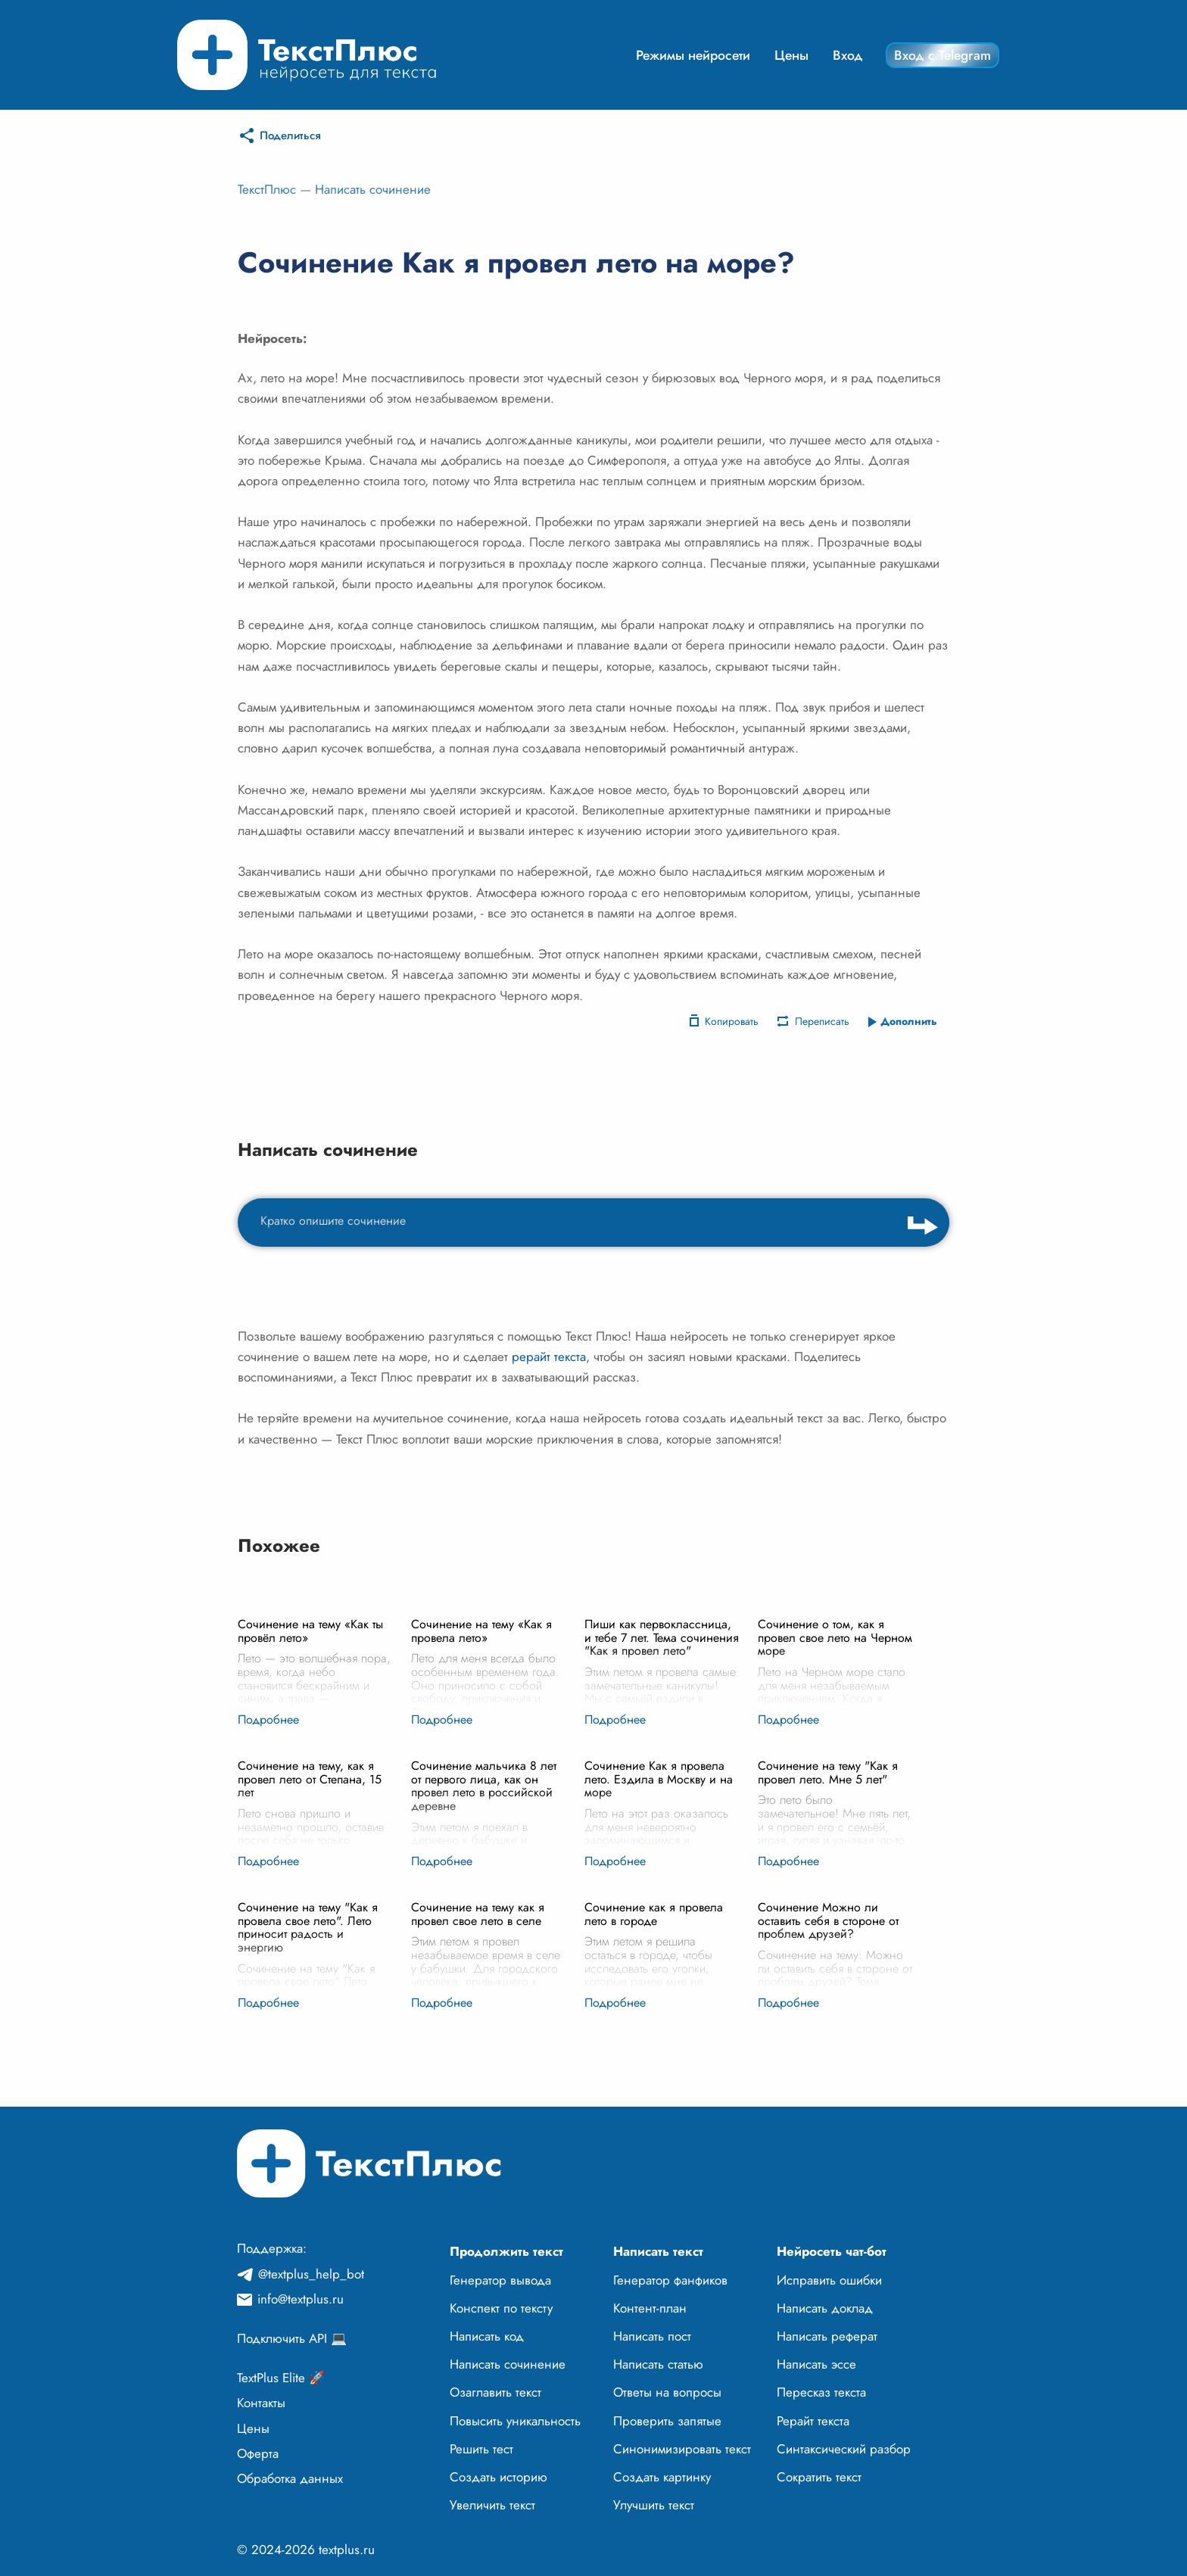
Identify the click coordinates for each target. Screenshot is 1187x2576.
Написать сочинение (373, 189)
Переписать (822, 1021)
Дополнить (908, 1021)
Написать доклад (825, 2308)
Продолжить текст (506, 2251)
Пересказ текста (821, 2392)
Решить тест (481, 2449)
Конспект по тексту (501, 2308)
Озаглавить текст (495, 2392)
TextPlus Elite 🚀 (281, 2378)
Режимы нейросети (693, 55)
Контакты (261, 2403)
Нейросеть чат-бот (831, 2251)
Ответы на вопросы (667, 2392)
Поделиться (290, 135)
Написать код (487, 2336)
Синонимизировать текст (682, 2449)
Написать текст (658, 2251)
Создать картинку (662, 2477)
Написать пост (652, 2336)
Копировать (732, 1021)
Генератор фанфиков (670, 2280)
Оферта (258, 2453)
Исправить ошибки (829, 2280)
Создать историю (498, 2477)
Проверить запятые (667, 2421)
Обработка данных (290, 2478)
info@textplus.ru (300, 2299)
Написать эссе (816, 2364)
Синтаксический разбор (844, 2449)
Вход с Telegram (942, 55)
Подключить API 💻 (292, 2338)
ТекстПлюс (267, 189)
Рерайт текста (813, 2421)
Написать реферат (827, 2336)
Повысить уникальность (515, 2421)
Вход (848, 55)
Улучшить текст (653, 2505)
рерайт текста (549, 1356)
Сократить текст (819, 2477)
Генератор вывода (500, 2280)
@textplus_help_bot (311, 2274)
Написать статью (658, 2364)
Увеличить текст (492, 2505)
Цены (791, 55)
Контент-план (650, 2308)
